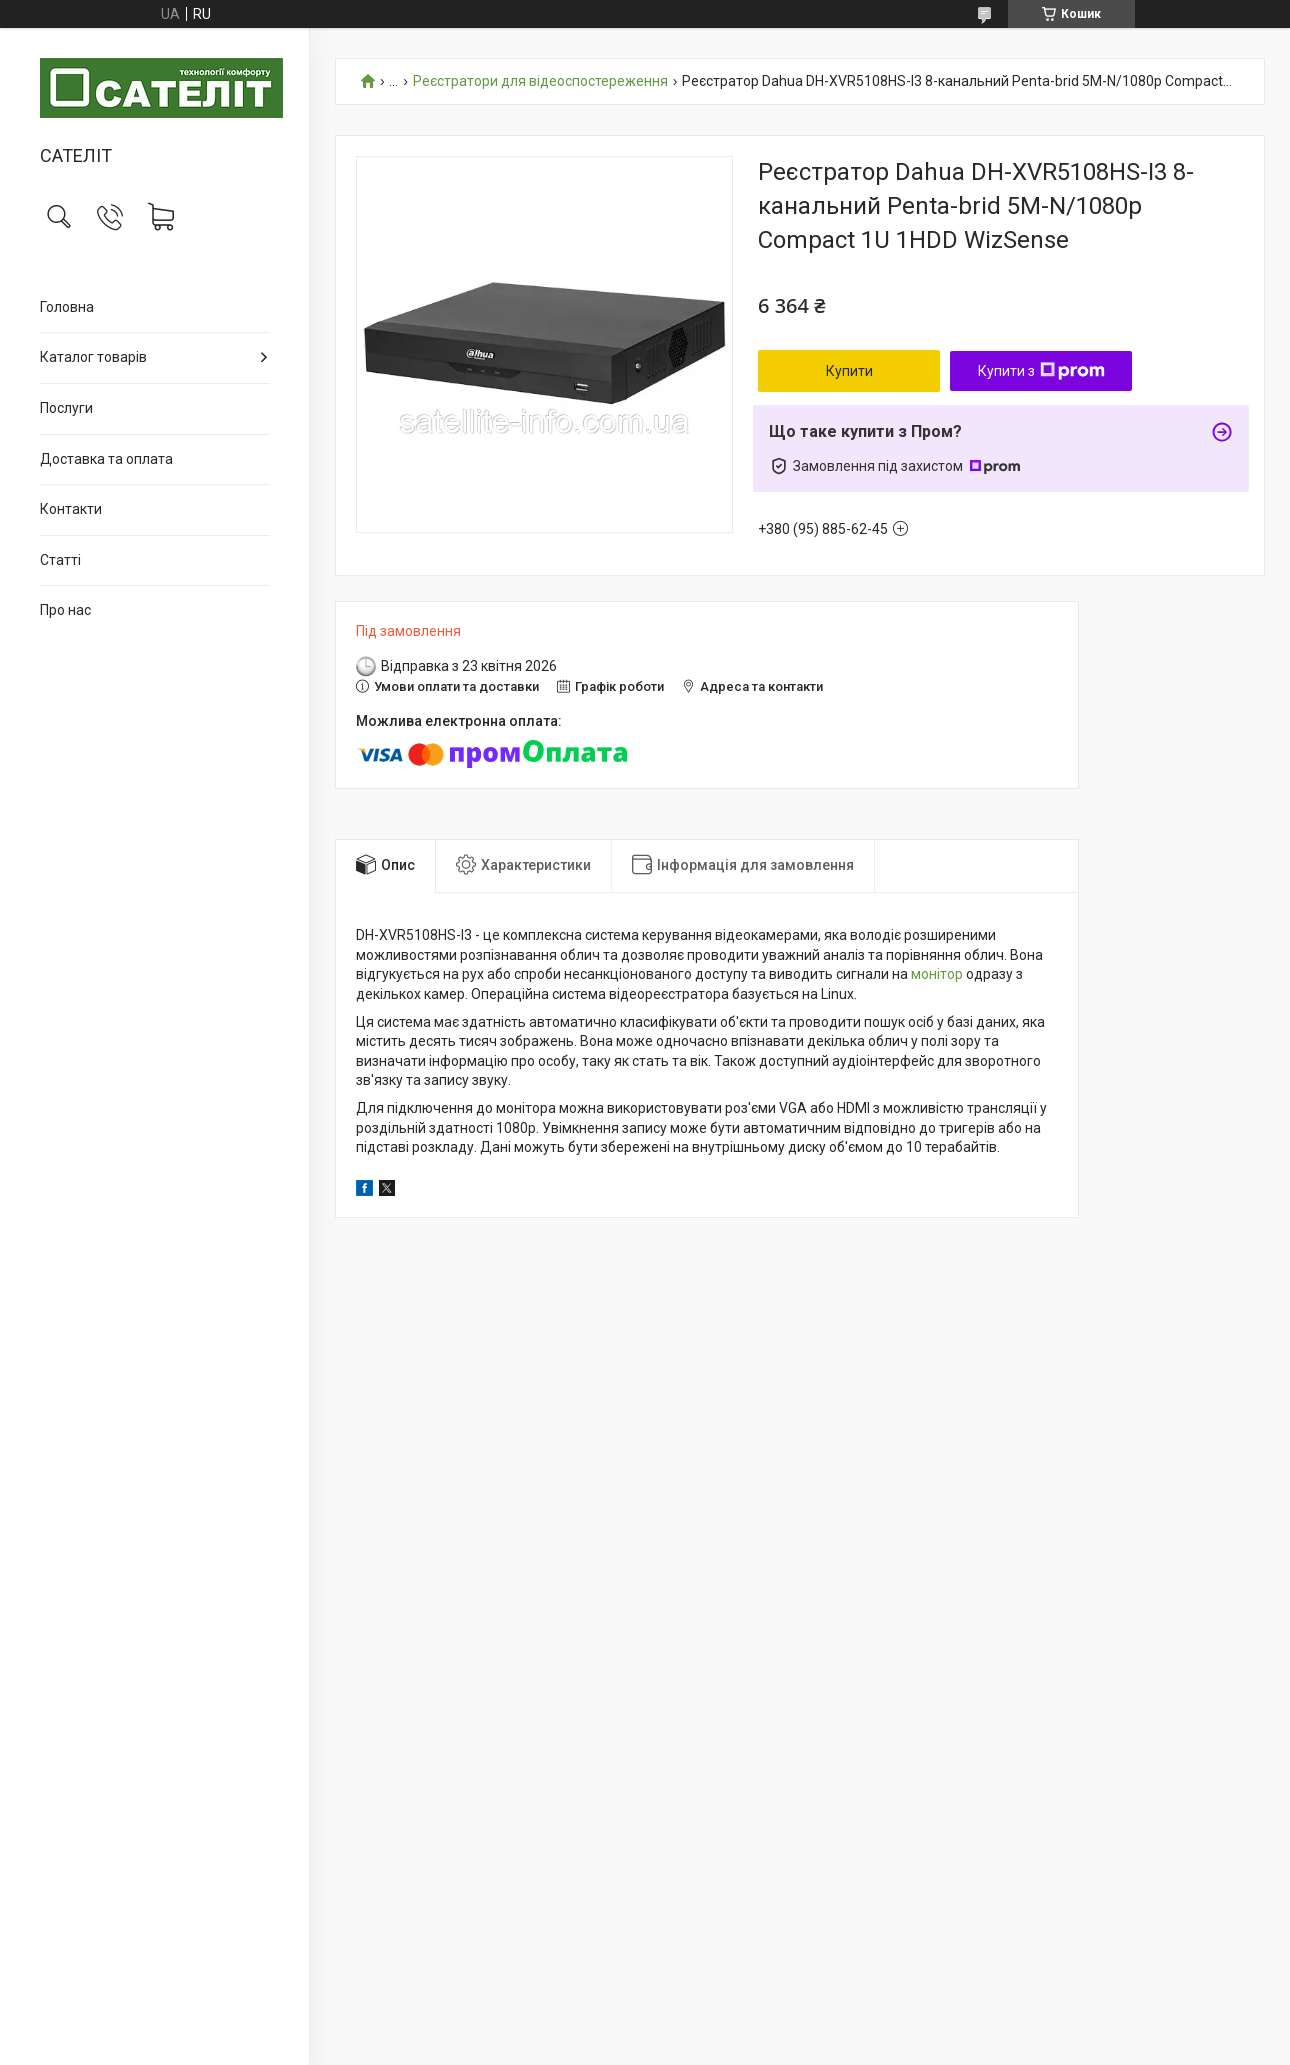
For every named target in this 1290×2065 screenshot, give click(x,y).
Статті (60, 560)
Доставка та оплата (106, 459)
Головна (67, 307)
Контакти (71, 509)
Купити (849, 371)
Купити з (1041, 371)
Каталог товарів (93, 357)
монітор (937, 974)
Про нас (65, 610)
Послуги (66, 408)
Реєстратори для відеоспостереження (540, 81)
